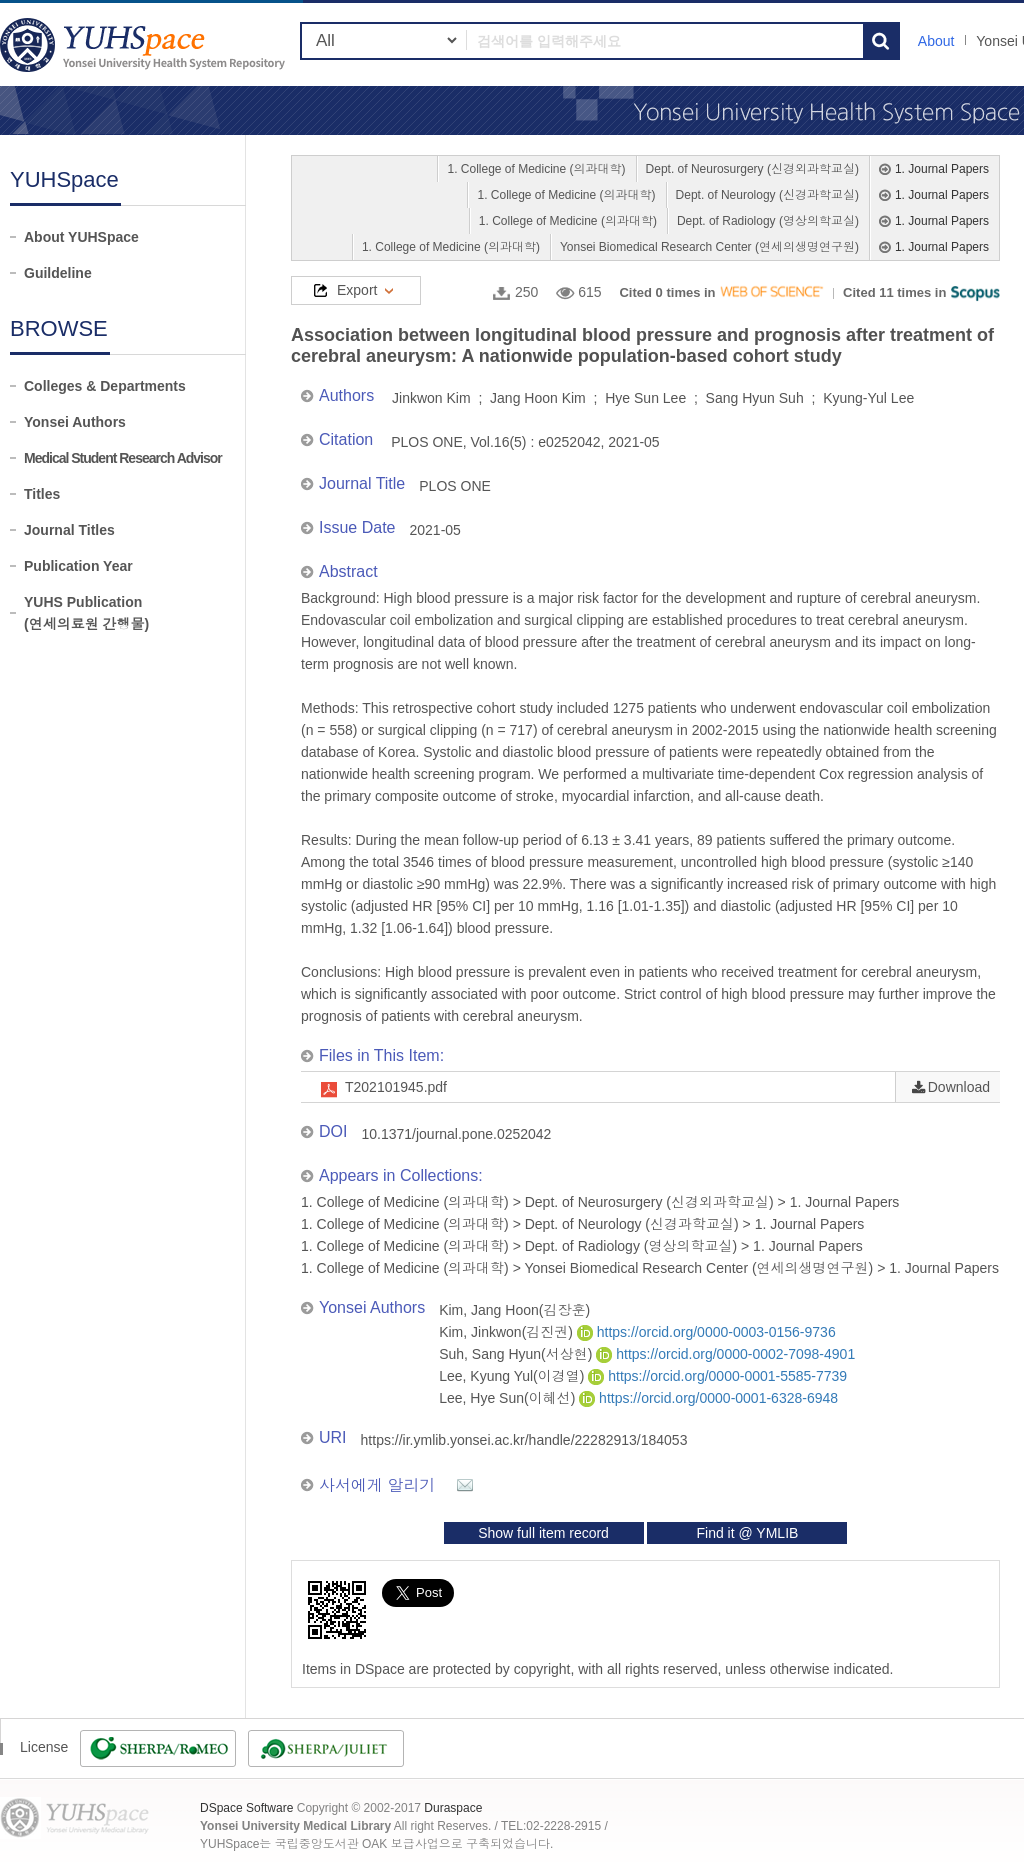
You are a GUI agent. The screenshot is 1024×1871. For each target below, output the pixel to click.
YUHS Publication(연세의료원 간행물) (86, 613)
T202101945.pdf (396, 1087)
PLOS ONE (455, 486)
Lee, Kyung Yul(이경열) (513, 1376)
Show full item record (543, 1533)
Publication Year (78, 566)
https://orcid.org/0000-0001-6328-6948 (708, 1398)
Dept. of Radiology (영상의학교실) (768, 221)
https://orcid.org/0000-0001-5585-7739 (717, 1376)
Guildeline (58, 273)
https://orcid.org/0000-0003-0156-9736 (706, 1332)
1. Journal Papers (942, 169)
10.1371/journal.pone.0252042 (456, 1134)
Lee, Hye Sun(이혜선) (509, 1398)
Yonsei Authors (75, 422)
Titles (42, 494)
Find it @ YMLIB (747, 1533)
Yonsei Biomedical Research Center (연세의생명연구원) (709, 247)
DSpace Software (246, 1808)
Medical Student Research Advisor (123, 458)
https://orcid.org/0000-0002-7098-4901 (725, 1354)
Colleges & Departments (105, 386)
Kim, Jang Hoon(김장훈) (514, 1310)
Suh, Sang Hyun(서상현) (517, 1354)
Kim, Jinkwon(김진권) (508, 1332)
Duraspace (453, 1808)
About (936, 41)
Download (959, 1087)
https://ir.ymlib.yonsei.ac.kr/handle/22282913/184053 (524, 1440)
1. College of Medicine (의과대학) (536, 169)
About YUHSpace (81, 237)
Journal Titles (69, 530)
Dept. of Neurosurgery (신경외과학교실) (752, 169)
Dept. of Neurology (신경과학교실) (767, 195)
